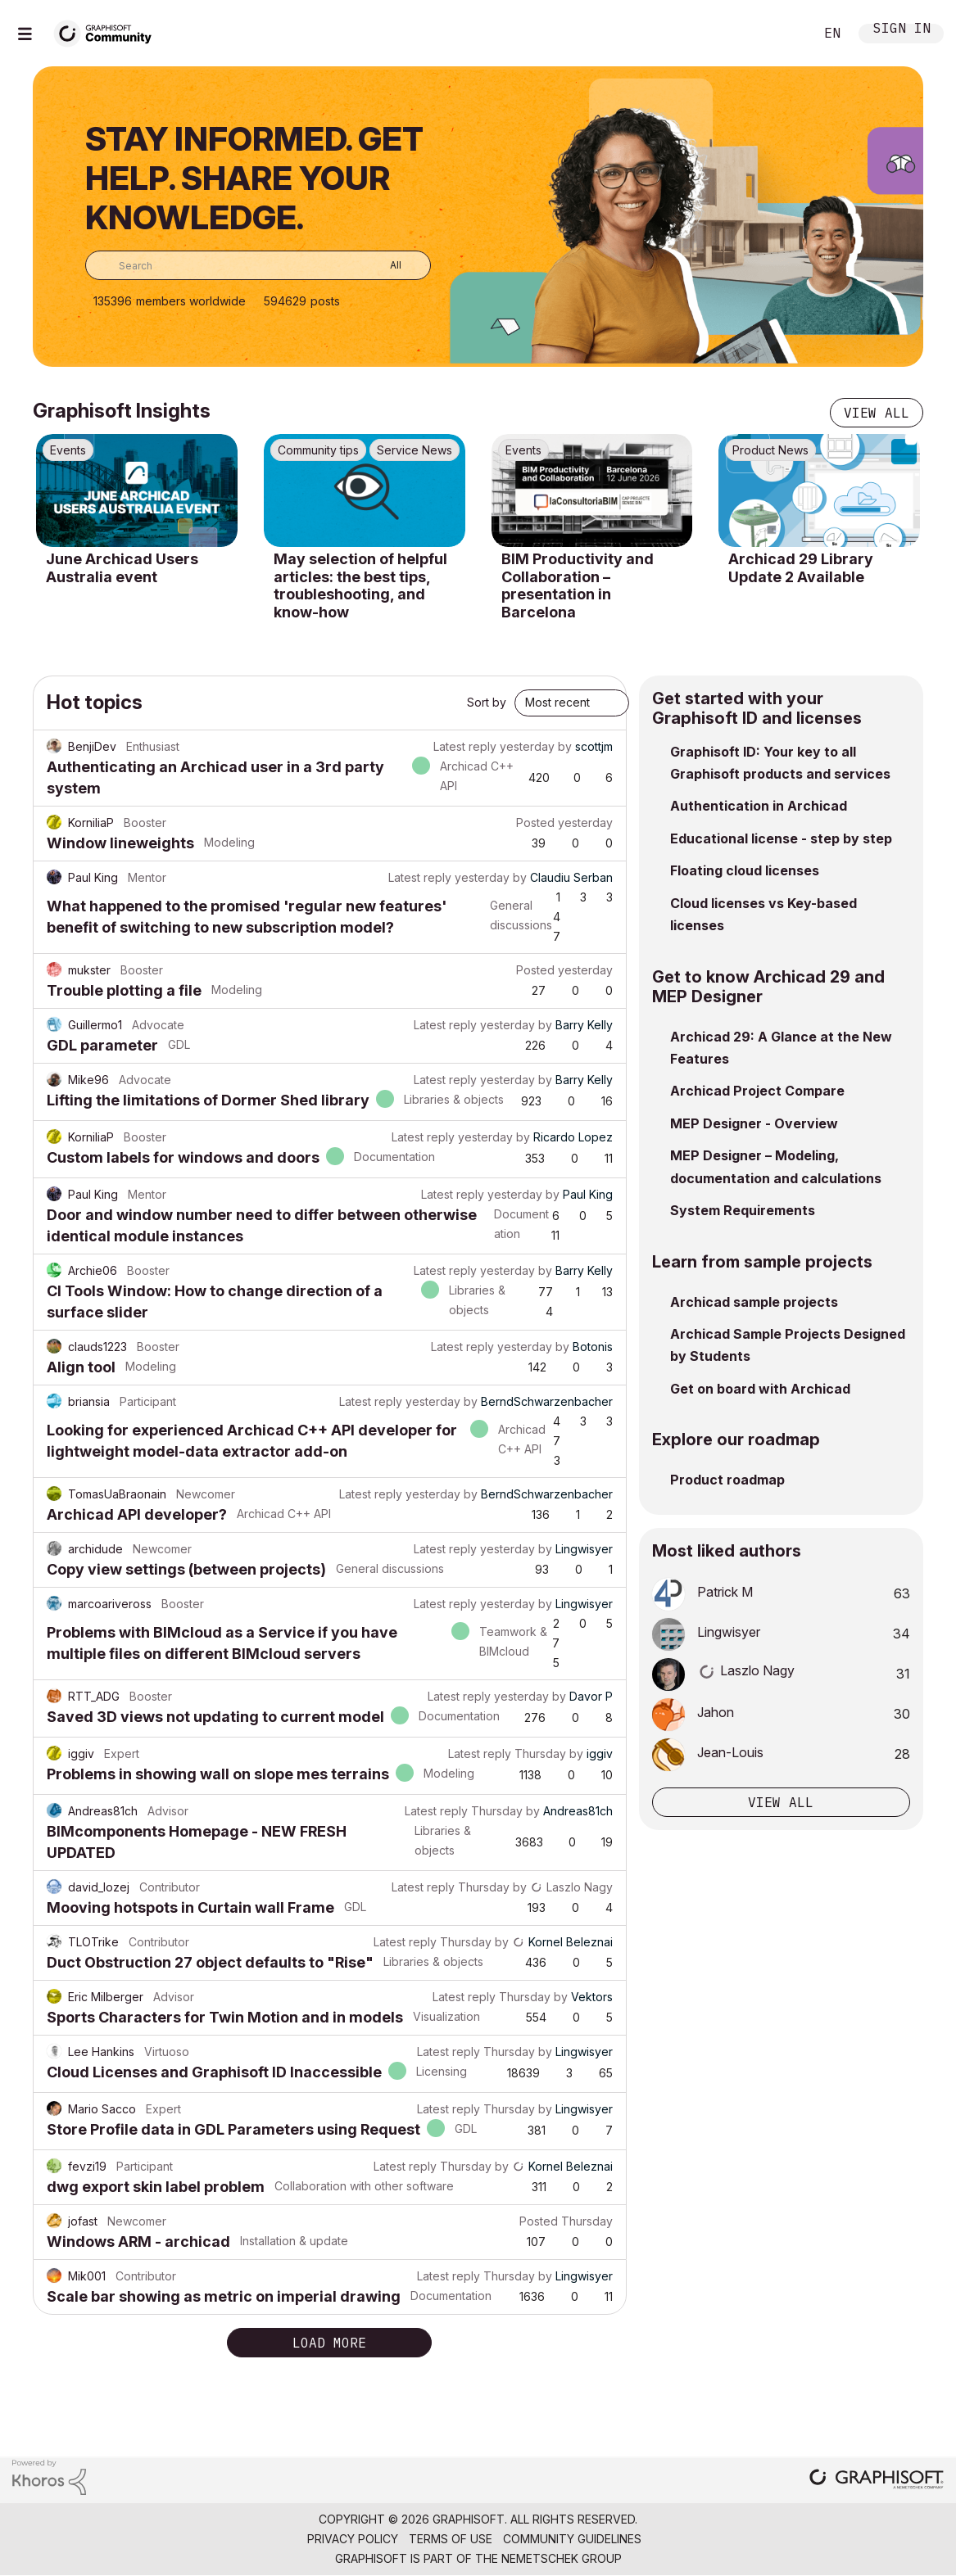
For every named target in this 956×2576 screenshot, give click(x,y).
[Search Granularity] (384, 265)
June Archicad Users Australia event (122, 567)
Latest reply (464, 746)
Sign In (902, 30)
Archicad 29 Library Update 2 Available (800, 567)
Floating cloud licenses (744, 870)
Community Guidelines (572, 2539)
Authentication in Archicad (758, 806)
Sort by (486, 702)
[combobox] (258, 265)
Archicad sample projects (754, 1302)
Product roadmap (727, 1479)
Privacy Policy (352, 2539)
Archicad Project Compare (757, 1090)
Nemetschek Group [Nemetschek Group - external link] (561, 2558)
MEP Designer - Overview (754, 1123)
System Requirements (742, 1210)
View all (876, 412)
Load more (329, 2342)
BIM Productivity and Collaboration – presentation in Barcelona (577, 585)
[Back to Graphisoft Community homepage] (108, 31)
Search (783, 33)
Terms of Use (450, 2539)
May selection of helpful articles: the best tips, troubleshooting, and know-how (360, 585)
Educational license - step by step (781, 838)
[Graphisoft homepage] (876, 2480)
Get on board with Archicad (760, 1389)
